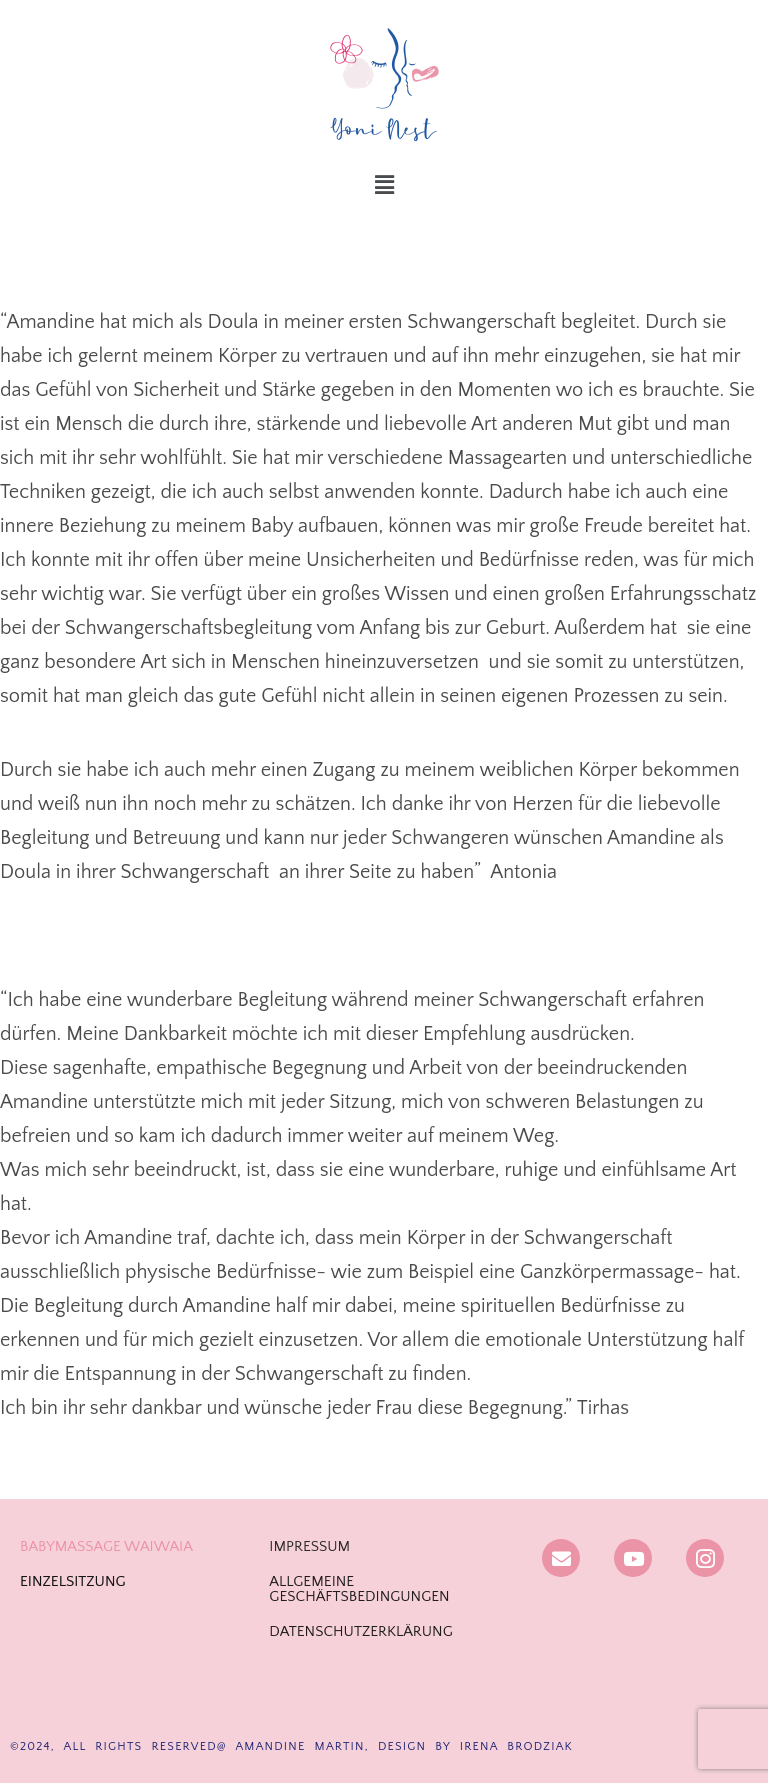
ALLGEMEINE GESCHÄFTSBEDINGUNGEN (359, 1589)
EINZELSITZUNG (73, 1581)
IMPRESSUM (309, 1546)
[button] (384, 186)
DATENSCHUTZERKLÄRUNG (360, 1631)
